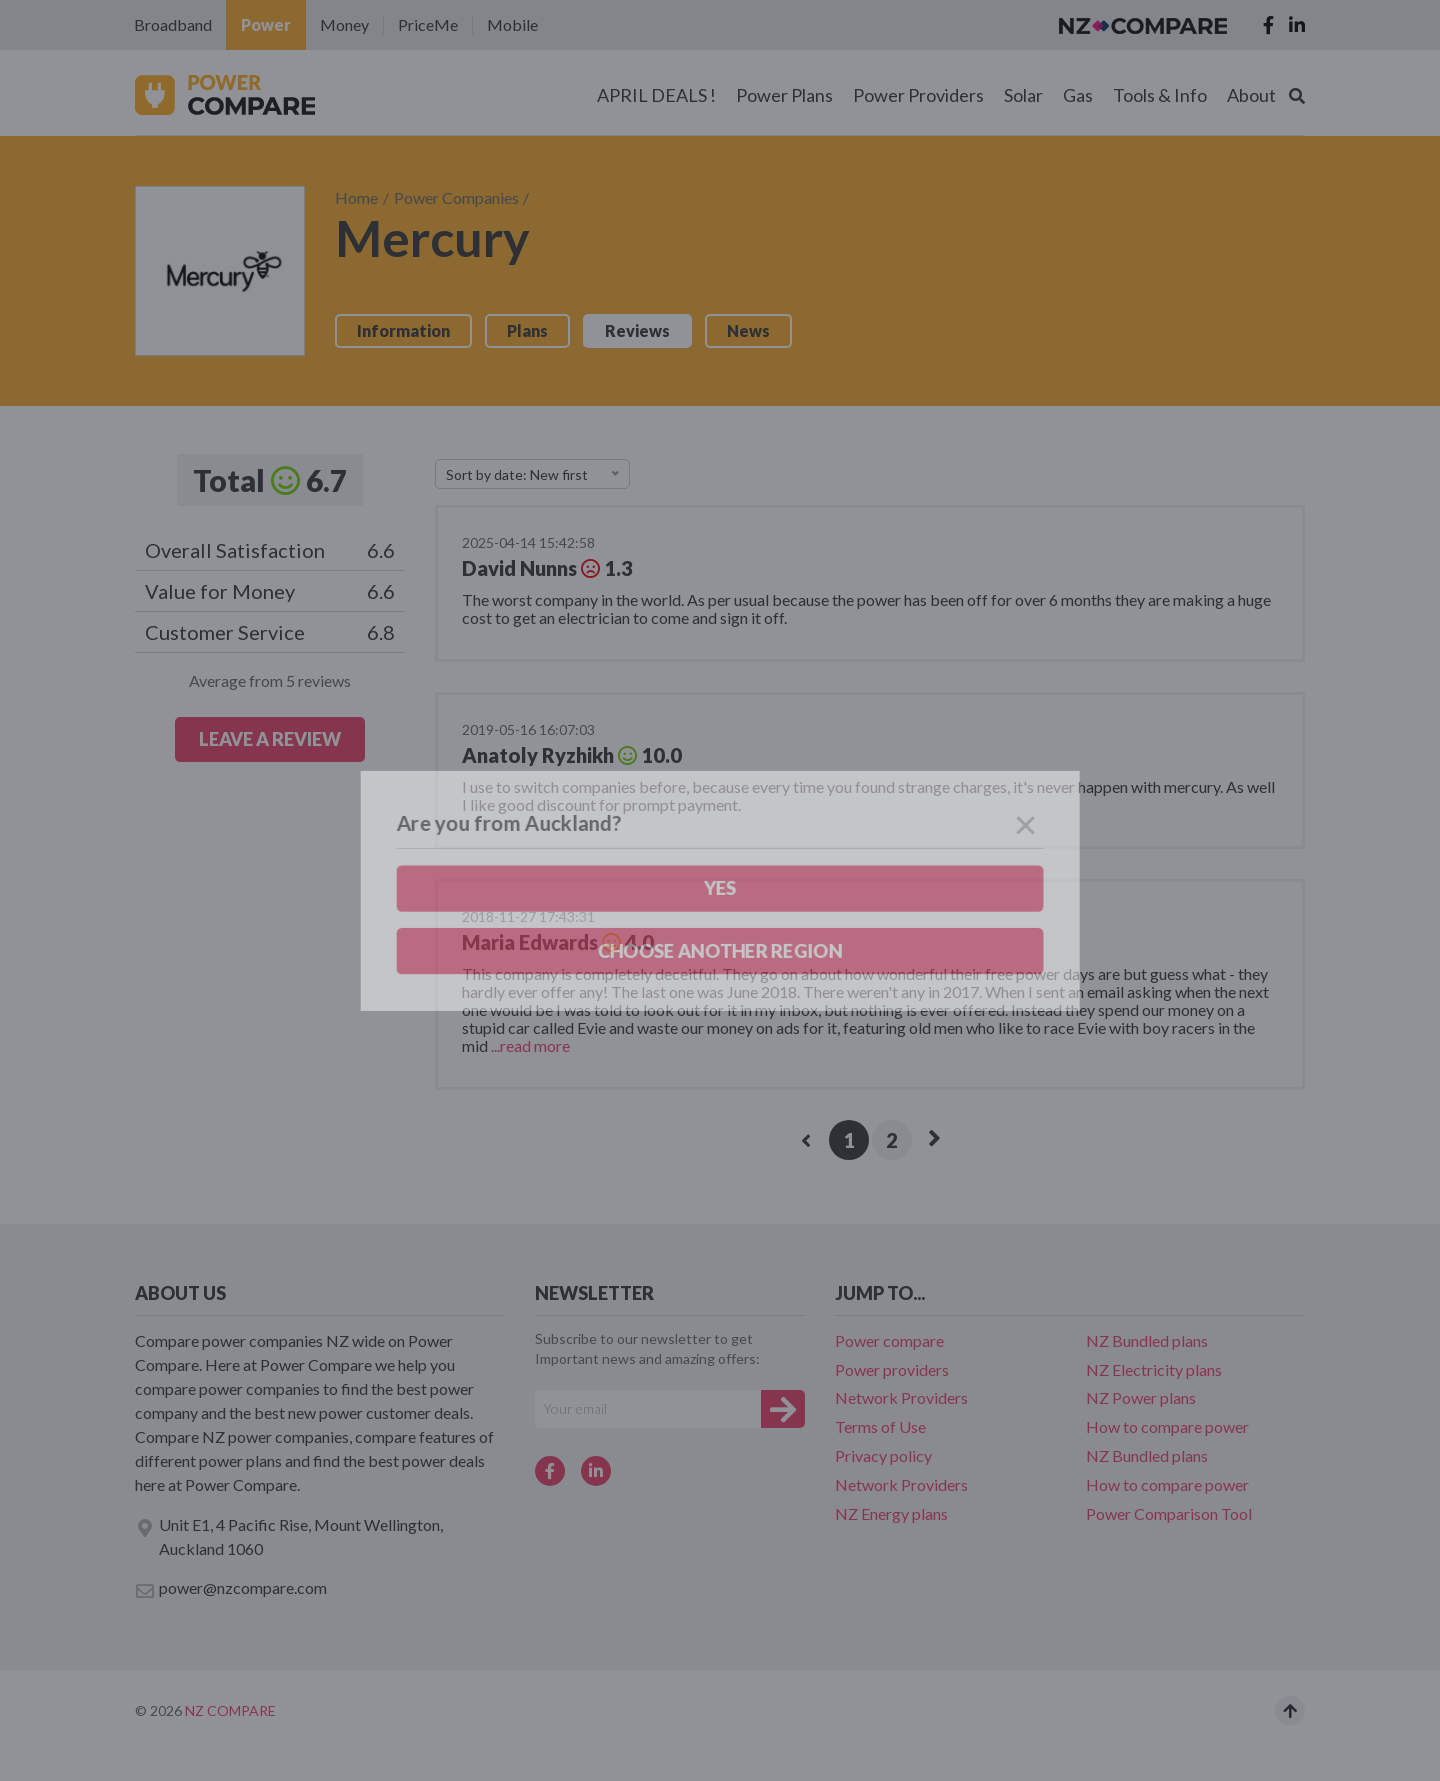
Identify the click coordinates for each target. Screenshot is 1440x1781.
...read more (529, 1045)
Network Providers (901, 1397)
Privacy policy (883, 1455)
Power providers (892, 1369)
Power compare (889, 1340)
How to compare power (1167, 1426)
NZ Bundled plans (1147, 1340)
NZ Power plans (1141, 1397)
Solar (1023, 95)
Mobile (512, 24)
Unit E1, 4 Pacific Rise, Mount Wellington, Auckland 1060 (289, 1536)
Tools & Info (1160, 95)
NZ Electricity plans (1154, 1369)
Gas (1078, 95)
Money (344, 24)
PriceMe (428, 24)
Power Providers (918, 95)
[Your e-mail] (648, 1409)
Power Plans (784, 95)
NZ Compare (230, 1710)
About (1251, 95)
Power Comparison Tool (1169, 1513)
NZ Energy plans (891, 1513)
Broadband (173, 24)
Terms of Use (880, 1426)
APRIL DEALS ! (656, 95)
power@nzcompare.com (231, 1589)
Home (356, 197)
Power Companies (456, 197)
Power (266, 24)
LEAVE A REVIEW (270, 739)
